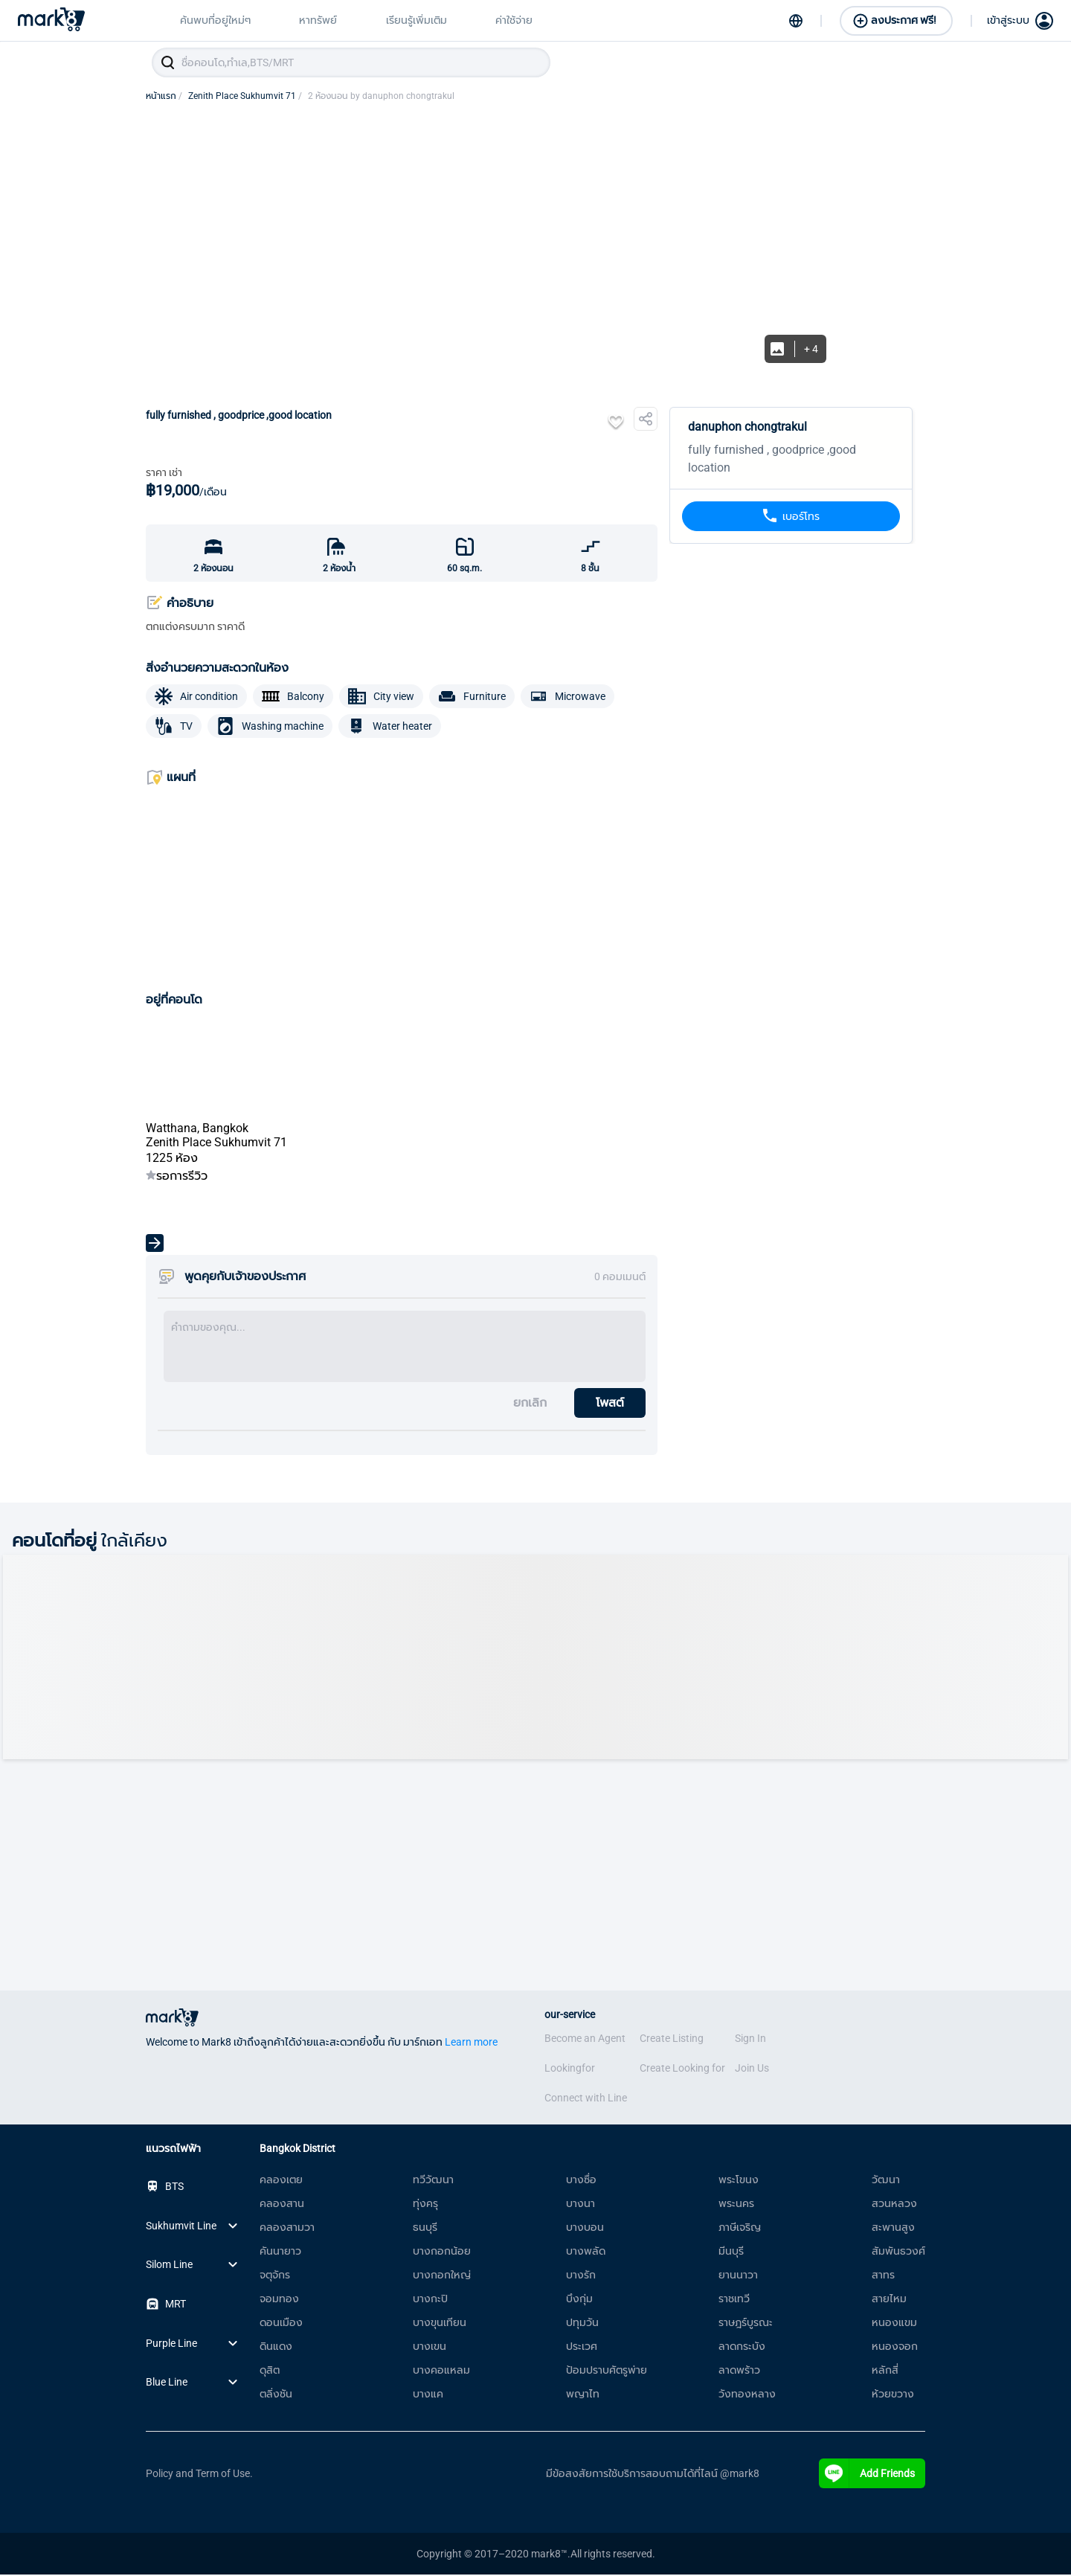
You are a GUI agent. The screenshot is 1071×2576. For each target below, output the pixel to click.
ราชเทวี (734, 2300)
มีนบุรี (731, 2252)
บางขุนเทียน (439, 2324)
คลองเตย (281, 2181)
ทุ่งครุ (425, 2205)
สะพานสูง (893, 2229)
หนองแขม (894, 2324)
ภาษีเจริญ (739, 2229)
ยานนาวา (738, 2276)
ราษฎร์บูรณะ (745, 2324)
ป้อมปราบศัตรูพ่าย (606, 2371)
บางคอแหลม (441, 2371)
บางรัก (581, 2276)
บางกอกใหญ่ (442, 2276)
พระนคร (736, 2205)
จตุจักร (275, 2276)
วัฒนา (886, 2181)
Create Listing (672, 2040)
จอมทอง (279, 2300)
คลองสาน (282, 2205)
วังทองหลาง (747, 2395)
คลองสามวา (287, 2229)
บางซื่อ (581, 2181)
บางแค (428, 2395)
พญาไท (582, 2395)
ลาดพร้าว (739, 2371)
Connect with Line (585, 2099)
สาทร (883, 2276)
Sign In (750, 2040)
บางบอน (585, 2229)
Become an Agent (584, 2040)
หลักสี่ (885, 2371)
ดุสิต (270, 2371)
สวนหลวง (894, 2205)
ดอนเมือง (281, 2324)
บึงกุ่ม (579, 2300)
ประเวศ (581, 2348)
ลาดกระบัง (741, 2348)
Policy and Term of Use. (199, 2475)
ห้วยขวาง (893, 2395)
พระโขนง (738, 2181)
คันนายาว (280, 2252)
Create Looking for (682, 2069)
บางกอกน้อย (442, 2252)
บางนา (580, 2205)
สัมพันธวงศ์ (898, 2252)
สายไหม (889, 2300)
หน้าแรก (164, 97)
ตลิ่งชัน (276, 2395)
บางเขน (429, 2348)
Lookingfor (569, 2069)
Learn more (471, 2043)
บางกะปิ (430, 2300)
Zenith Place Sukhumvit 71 (245, 97)
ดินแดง (276, 2348)
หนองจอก (895, 2348)
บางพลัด (585, 2252)
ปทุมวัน (582, 2324)
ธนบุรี (425, 2229)
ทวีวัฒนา (433, 2181)
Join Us (752, 2069)
